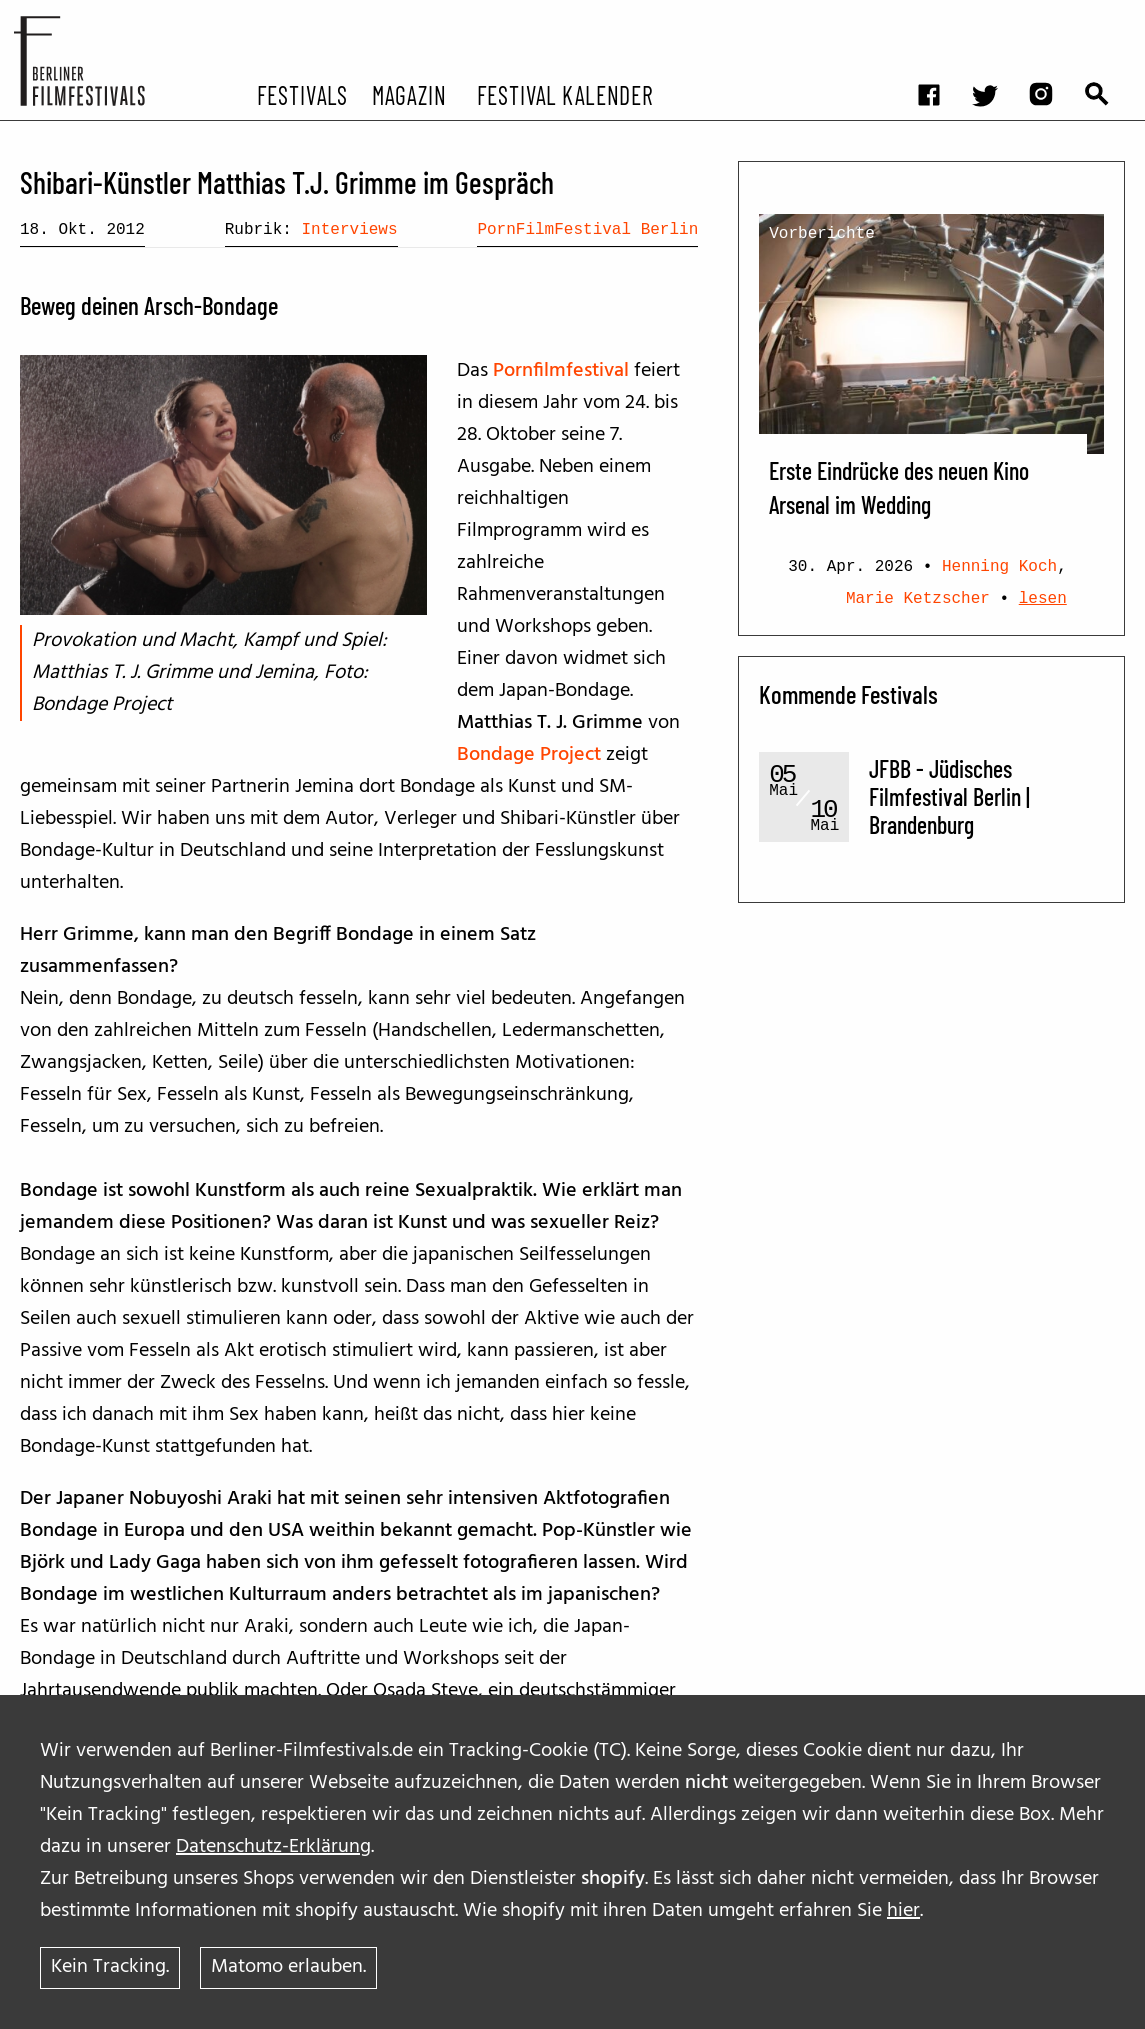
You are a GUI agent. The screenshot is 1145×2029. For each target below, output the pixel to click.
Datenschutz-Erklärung (273, 1847)
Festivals (302, 94)
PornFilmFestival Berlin (587, 230)
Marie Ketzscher (918, 599)
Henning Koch (999, 567)
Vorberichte (822, 234)
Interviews (350, 230)
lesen (1043, 599)
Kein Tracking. (110, 1968)
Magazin (408, 94)
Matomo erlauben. (288, 1968)
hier (903, 1911)
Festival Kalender (564, 94)
